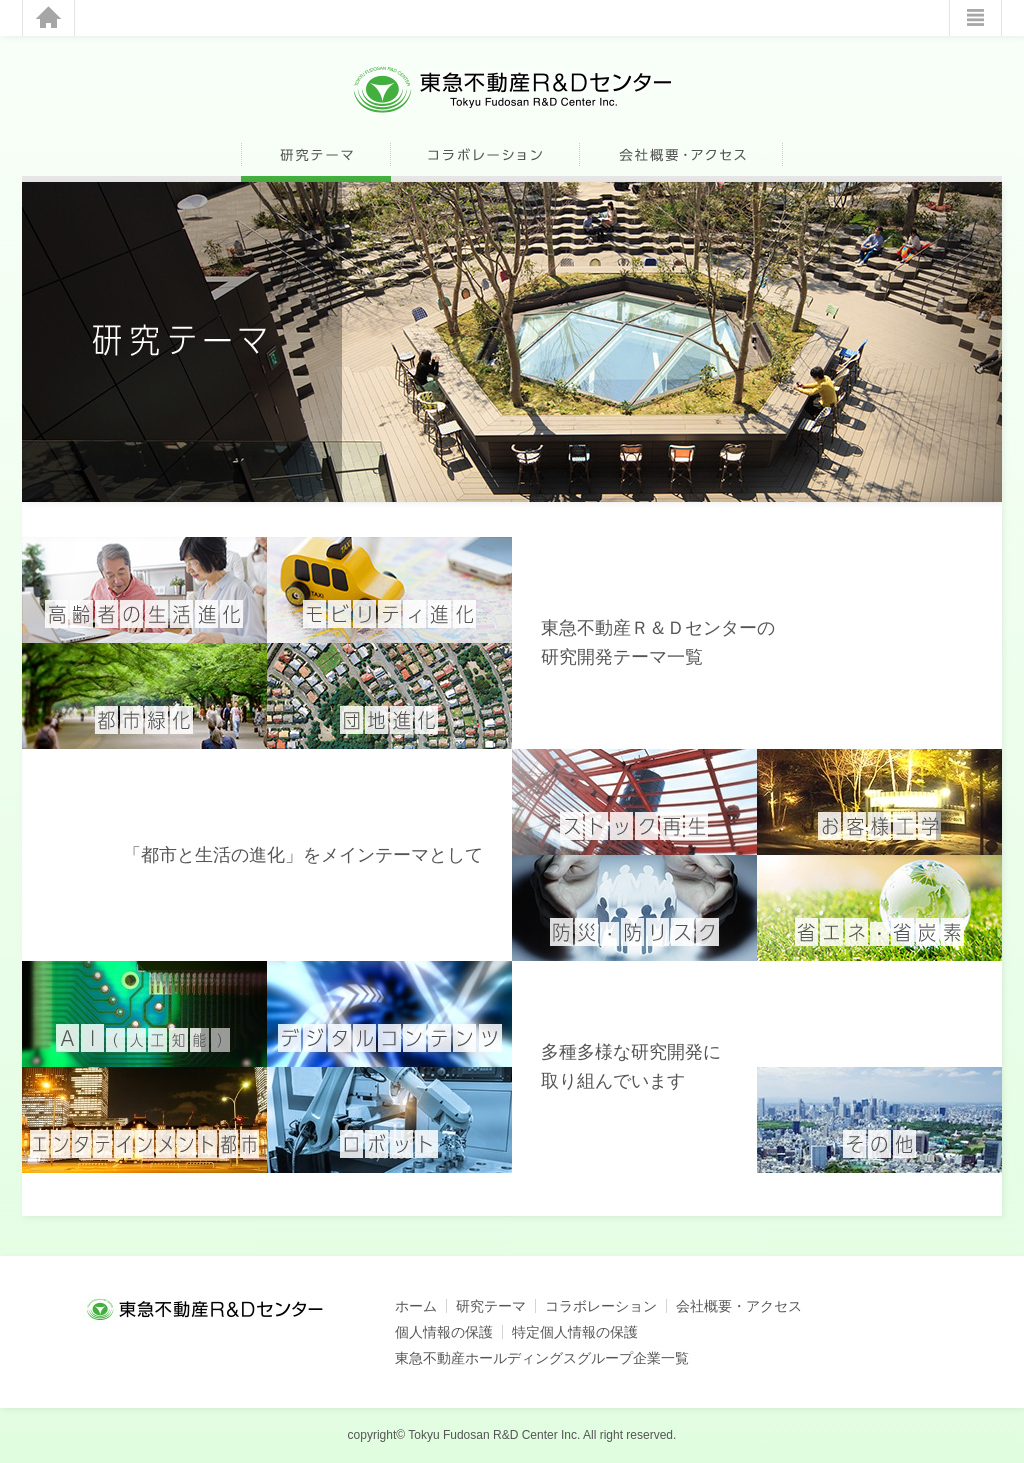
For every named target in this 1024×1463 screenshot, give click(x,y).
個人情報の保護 (444, 1332)
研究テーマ (491, 1306)
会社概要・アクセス (739, 1306)
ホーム (416, 1306)
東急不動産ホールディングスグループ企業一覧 (542, 1358)
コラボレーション (601, 1306)
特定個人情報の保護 (575, 1332)
